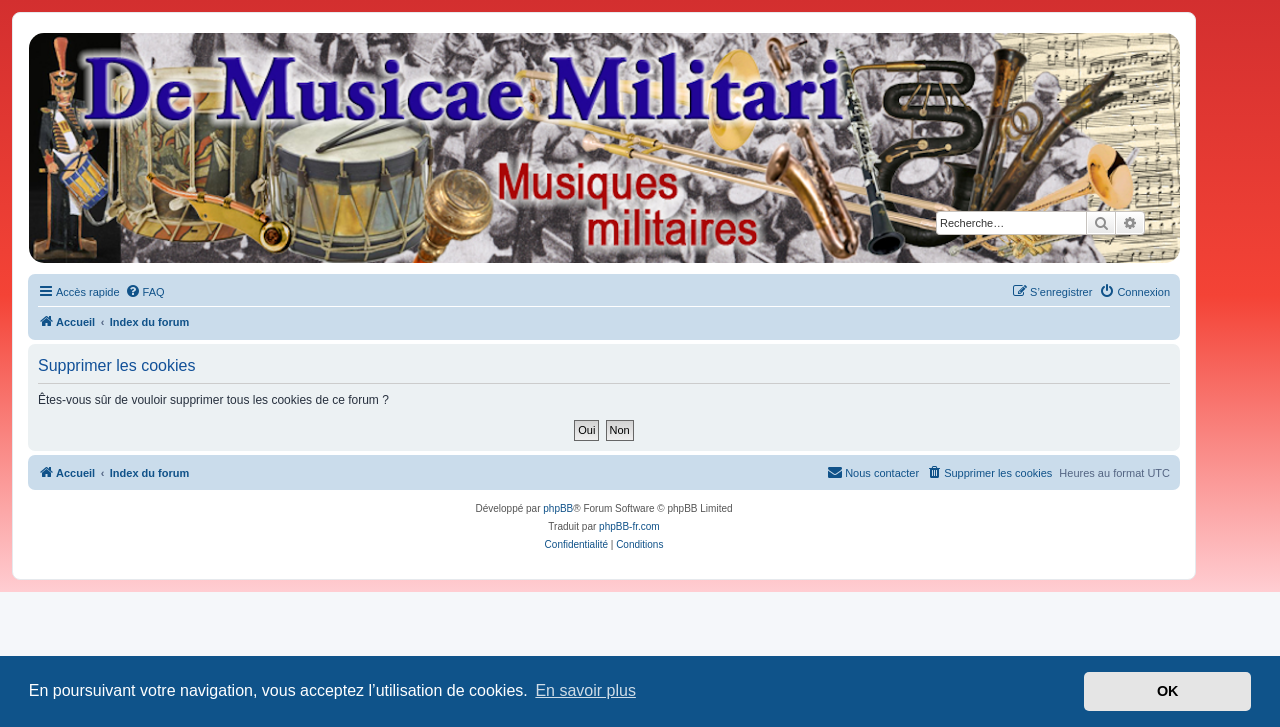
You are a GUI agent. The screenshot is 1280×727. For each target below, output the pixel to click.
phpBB (558, 508)
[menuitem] (145, 292)
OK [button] (1168, 691)
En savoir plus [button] (585, 690)
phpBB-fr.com (629, 526)
